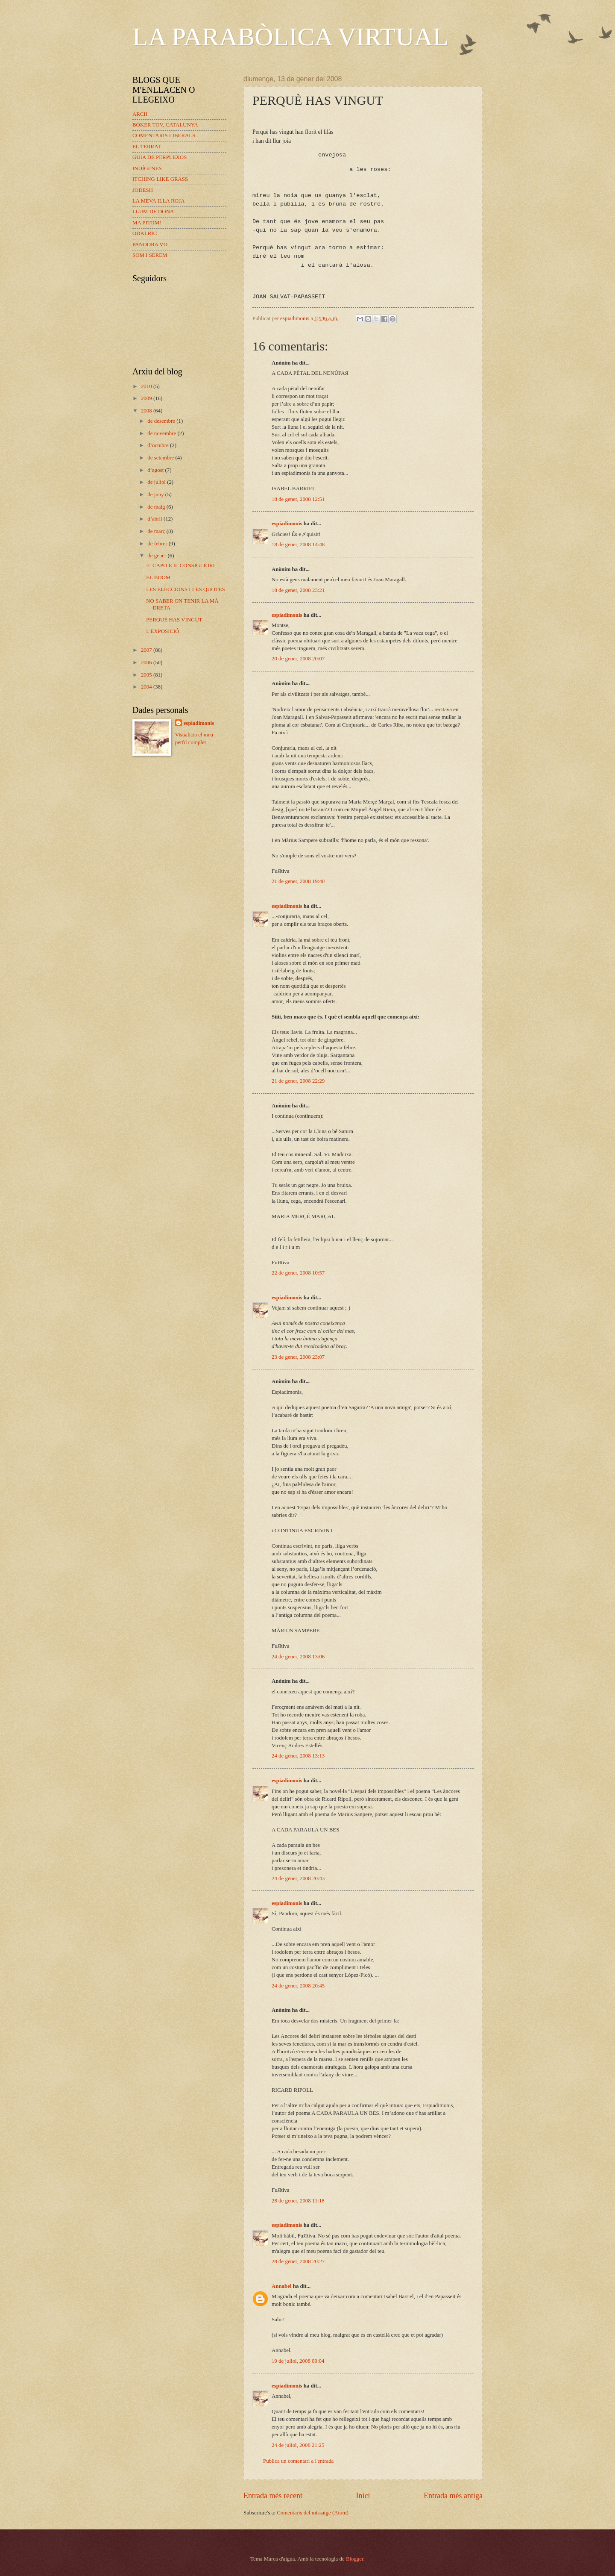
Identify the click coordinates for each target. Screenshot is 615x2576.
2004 (147, 687)
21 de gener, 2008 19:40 (298, 881)
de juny (156, 495)
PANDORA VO (149, 244)
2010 (147, 386)
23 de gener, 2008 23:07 (298, 1357)
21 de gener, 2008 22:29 (298, 1081)
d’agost (156, 470)
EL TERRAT (146, 147)
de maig (156, 507)
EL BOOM (158, 577)
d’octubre (158, 445)
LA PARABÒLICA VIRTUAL (290, 37)
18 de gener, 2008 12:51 (298, 499)
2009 (147, 398)
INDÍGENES (147, 168)
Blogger (354, 2559)
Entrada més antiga (453, 2495)
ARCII (139, 114)
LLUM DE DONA (153, 212)
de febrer (157, 544)
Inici (363, 2495)
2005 (147, 675)
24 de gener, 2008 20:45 (298, 1986)
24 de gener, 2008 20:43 (298, 1878)
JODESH (142, 190)
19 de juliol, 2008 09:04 (298, 2361)
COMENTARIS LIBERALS (163, 135)
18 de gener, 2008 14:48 (298, 545)
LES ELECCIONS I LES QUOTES (185, 589)
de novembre (162, 433)
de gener (157, 556)
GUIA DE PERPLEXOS (159, 157)
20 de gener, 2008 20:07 (298, 659)
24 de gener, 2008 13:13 (298, 1756)
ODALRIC (144, 233)
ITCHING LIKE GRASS (160, 179)
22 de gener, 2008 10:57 (298, 1273)
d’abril (155, 519)
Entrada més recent (272, 2495)
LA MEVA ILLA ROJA (158, 201)
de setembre (161, 458)
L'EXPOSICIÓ (162, 631)
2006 (147, 662)
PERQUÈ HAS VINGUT (174, 620)
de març (156, 531)
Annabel (282, 2286)
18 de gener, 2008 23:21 (298, 590)
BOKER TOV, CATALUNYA (165, 125)
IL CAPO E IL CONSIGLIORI (180, 565)
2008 (147, 411)
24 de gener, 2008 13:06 (298, 1657)
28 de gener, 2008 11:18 (298, 2201)
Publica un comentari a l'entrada (298, 2461)
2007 (147, 650)
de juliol (157, 482)
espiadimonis (287, 524)
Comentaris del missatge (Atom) (312, 2513)
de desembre (161, 421)
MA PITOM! (146, 223)
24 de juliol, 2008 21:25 (298, 2445)
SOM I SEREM (149, 255)
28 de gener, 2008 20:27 (298, 2261)
